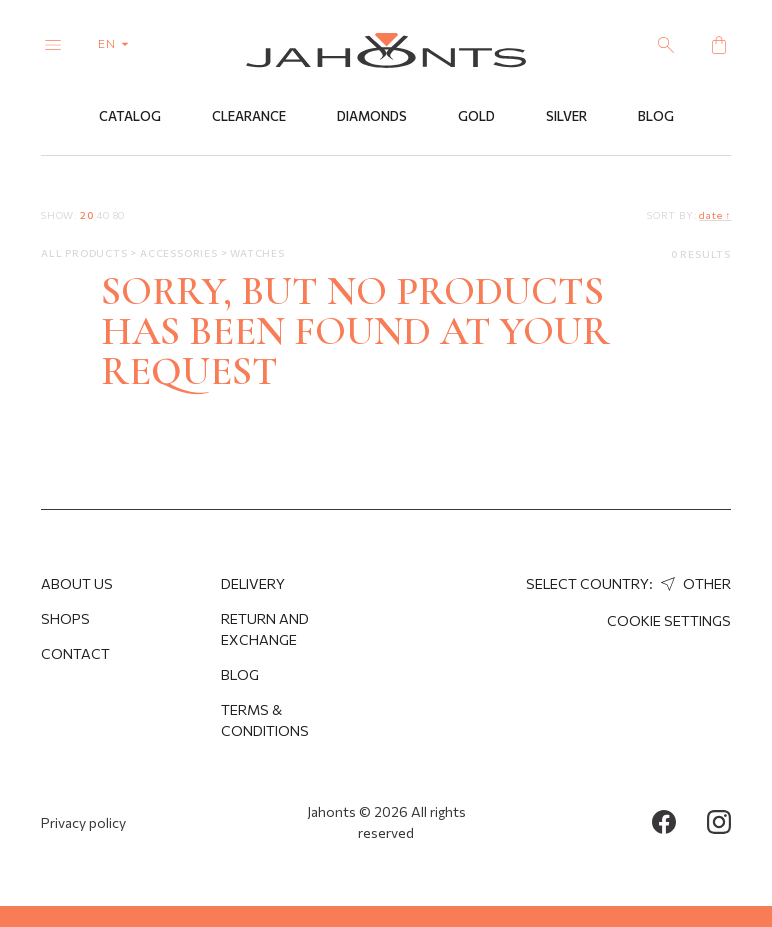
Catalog (130, 117)
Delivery (253, 583)
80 (119, 215)
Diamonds (372, 117)
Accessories (180, 253)
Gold (476, 117)
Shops (65, 618)
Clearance (249, 117)
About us (77, 583)
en (117, 43)
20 (87, 215)
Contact (75, 653)
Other (693, 583)
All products (85, 253)
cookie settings (669, 620)
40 (103, 215)
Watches (257, 253)
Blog (656, 117)
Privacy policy (83, 822)
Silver (566, 117)
